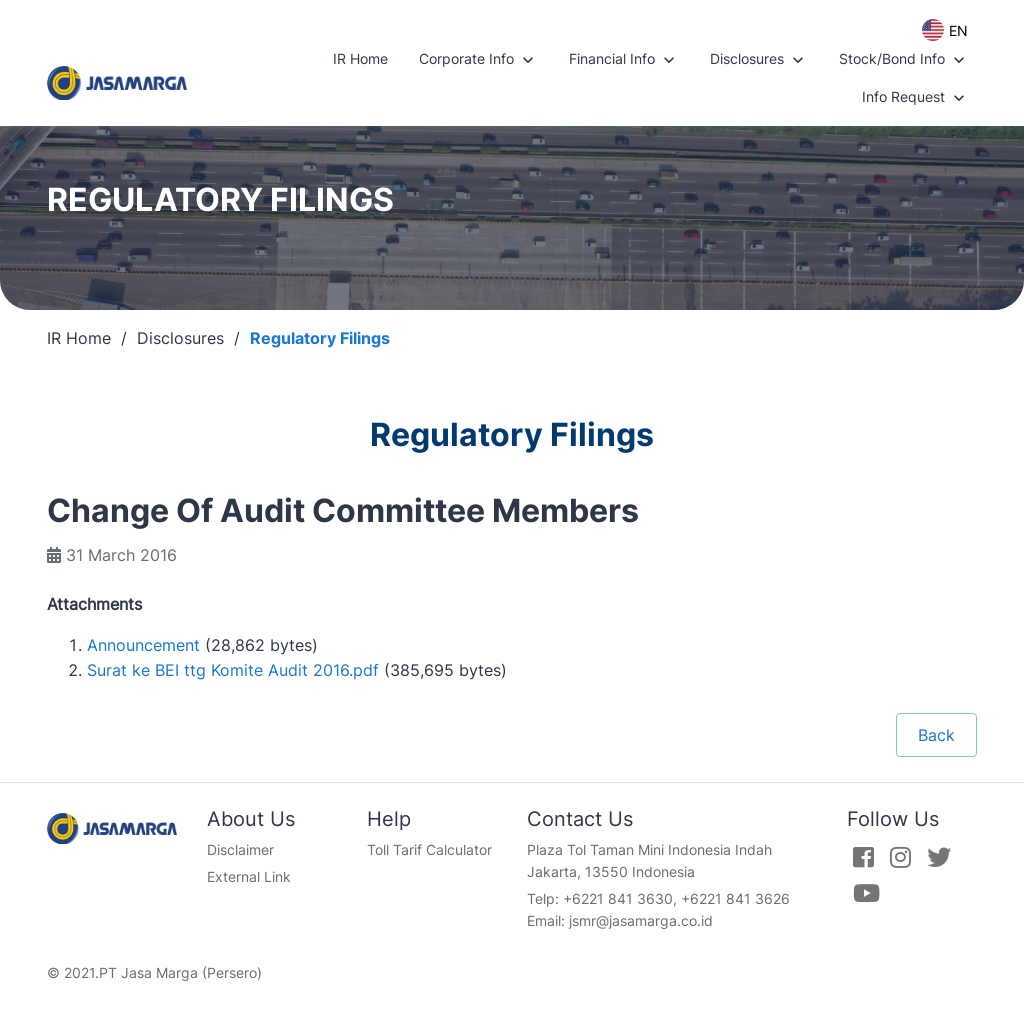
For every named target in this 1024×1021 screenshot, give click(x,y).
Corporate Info (478, 60)
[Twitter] (939, 857)
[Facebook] (863, 857)
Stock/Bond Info (904, 60)
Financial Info (624, 60)
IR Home (360, 58)
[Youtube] (866, 893)
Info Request (915, 98)
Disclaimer (240, 849)
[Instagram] (900, 857)
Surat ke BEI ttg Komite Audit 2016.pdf (233, 670)
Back (936, 735)
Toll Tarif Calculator (429, 849)
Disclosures (759, 60)
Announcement (143, 645)
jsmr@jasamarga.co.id (641, 920)
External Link (249, 876)
